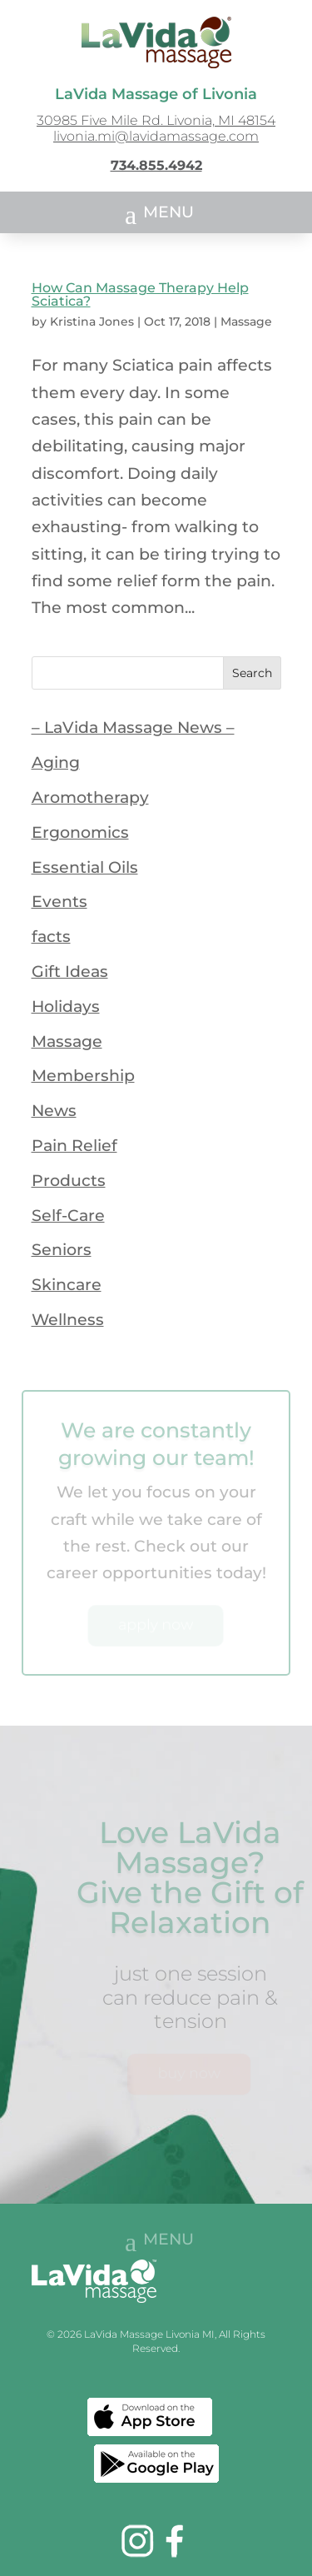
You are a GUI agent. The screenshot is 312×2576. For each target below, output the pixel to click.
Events (59, 901)
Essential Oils (85, 867)
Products (69, 1180)
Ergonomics (80, 832)
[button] (156, 213)
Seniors (62, 1249)
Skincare (67, 1284)
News (54, 1110)
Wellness (68, 1319)
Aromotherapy (90, 797)
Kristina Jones (92, 321)
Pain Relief (74, 1145)
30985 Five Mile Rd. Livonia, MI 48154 (156, 120)
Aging (56, 762)
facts (51, 936)
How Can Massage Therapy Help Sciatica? (140, 294)
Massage (246, 321)
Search (252, 672)
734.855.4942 (156, 165)
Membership (83, 1075)
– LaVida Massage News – (133, 727)
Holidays (66, 1006)
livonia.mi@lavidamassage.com (156, 136)
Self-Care (68, 1215)
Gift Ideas (70, 971)
